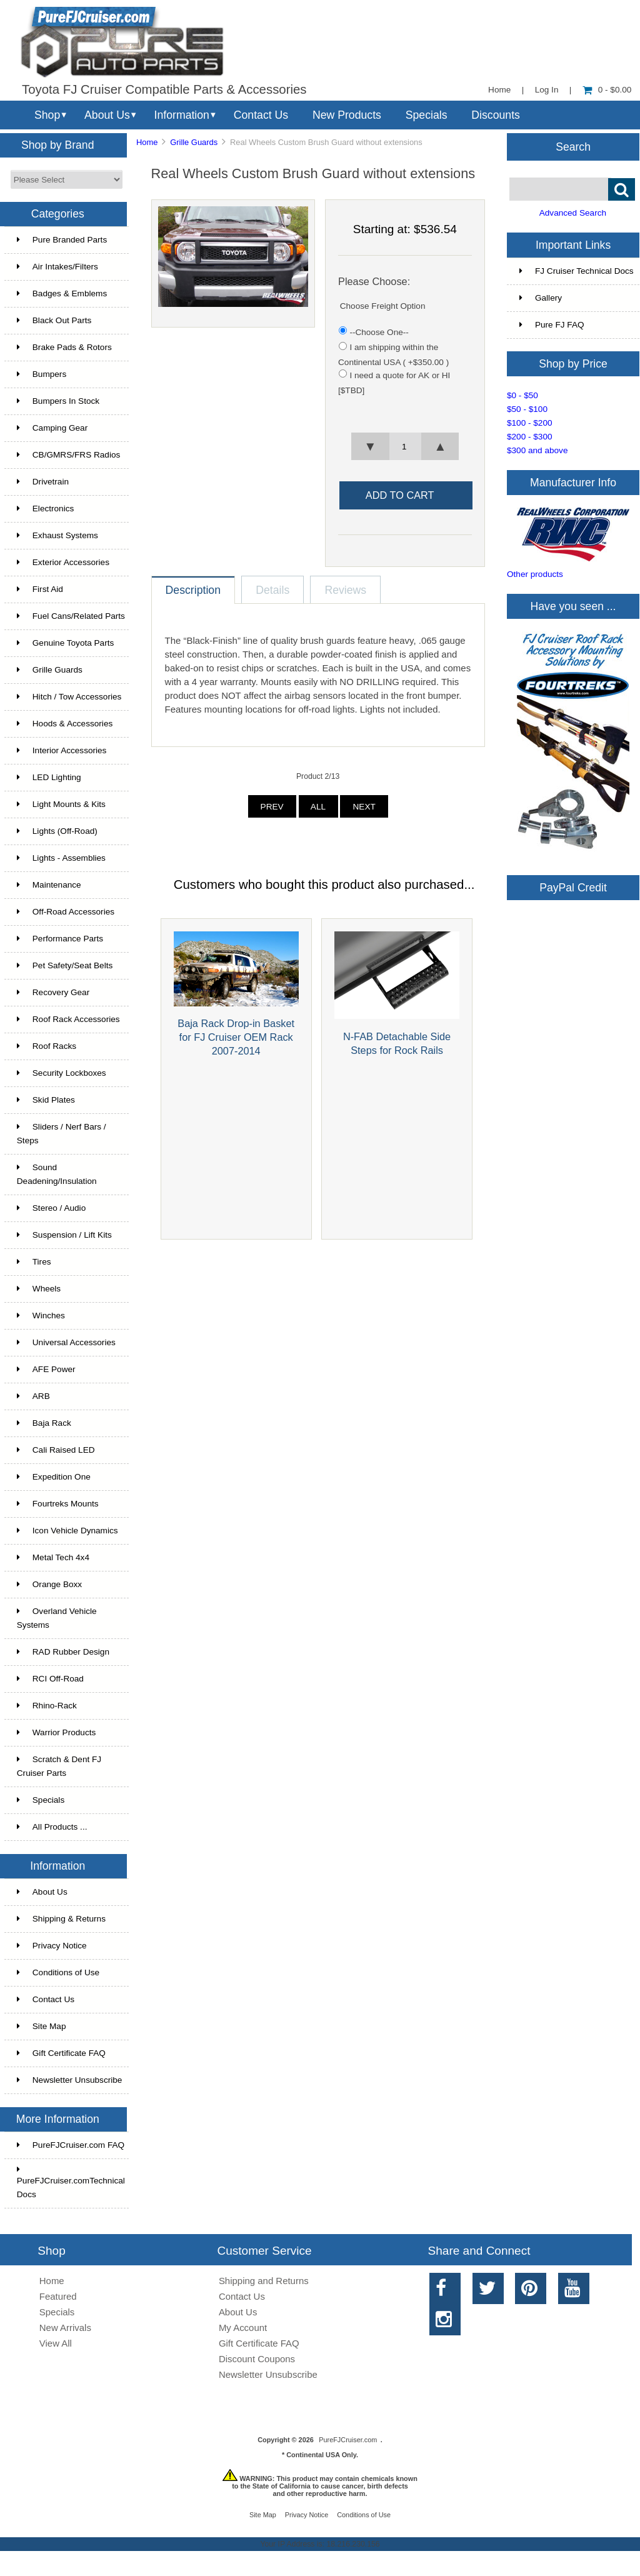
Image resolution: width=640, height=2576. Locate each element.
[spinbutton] (405, 446)
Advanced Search (572, 213)
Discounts (495, 115)
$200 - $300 (529, 436)
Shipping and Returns (264, 2280)
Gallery (540, 298)
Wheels (39, 1288)
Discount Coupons (257, 2358)
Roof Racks (46, 1046)
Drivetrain (43, 481)
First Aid (40, 589)
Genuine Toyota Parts (65, 643)
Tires (34, 1261)
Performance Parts (60, 938)
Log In (547, 89)
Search (573, 146)
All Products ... (52, 1827)
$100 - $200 (529, 423)
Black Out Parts (54, 320)
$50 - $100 (527, 409)
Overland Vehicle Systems (57, 1618)
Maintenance (49, 885)
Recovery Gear (53, 992)
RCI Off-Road (50, 1678)
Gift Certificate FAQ (61, 2053)
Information (181, 115)
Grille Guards (194, 142)
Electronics (45, 508)
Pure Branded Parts (62, 239)
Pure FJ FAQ (551, 324)
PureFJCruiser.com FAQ (70, 2145)
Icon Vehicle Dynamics (67, 1530)
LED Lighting (49, 777)
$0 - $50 (522, 395)
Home (499, 89)
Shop (47, 115)
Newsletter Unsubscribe (69, 2080)
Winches (41, 1315)
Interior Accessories (62, 750)
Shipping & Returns (61, 1918)
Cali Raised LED (56, 1450)
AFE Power (46, 1369)
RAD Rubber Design (63, 1651)
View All (55, 2343)
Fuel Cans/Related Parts (71, 616)
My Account (243, 2327)
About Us (107, 115)
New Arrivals (65, 2327)
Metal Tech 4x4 (53, 1557)
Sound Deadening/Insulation (57, 1174)
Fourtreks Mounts (58, 1503)
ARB (33, 1396)
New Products (346, 115)
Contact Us (261, 115)
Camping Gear (52, 428)
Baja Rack (44, 1423)
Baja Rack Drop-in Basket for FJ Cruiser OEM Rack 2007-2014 (236, 1037)
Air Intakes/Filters (57, 266)
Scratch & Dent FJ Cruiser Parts (59, 1766)
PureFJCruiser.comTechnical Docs (71, 2182)
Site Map (41, 2026)
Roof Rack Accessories (68, 1019)
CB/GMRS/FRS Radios (69, 454)
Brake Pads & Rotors (64, 347)
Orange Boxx (49, 1584)
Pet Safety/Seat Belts (64, 965)
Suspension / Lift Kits (64, 1235)
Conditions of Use (58, 1972)
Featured (58, 2296)
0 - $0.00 (607, 89)
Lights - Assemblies (61, 858)
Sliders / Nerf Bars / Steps (61, 1133)
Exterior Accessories (63, 562)
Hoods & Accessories (64, 723)
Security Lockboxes (61, 1073)
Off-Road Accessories (65, 911)
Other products (535, 574)
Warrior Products (56, 1732)
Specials (427, 115)
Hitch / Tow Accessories (69, 696)
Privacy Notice (52, 1945)
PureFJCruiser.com (348, 2439)
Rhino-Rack (47, 1705)
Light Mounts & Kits (61, 804)
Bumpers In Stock (58, 401)
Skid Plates (46, 1100)
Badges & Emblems (62, 293)
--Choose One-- (378, 331)
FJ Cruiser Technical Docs (576, 271)
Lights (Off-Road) (57, 831)
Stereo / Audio (51, 1208)
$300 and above (537, 450)
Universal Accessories (66, 1342)
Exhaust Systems (57, 535)
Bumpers (41, 374)
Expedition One (54, 1476)
